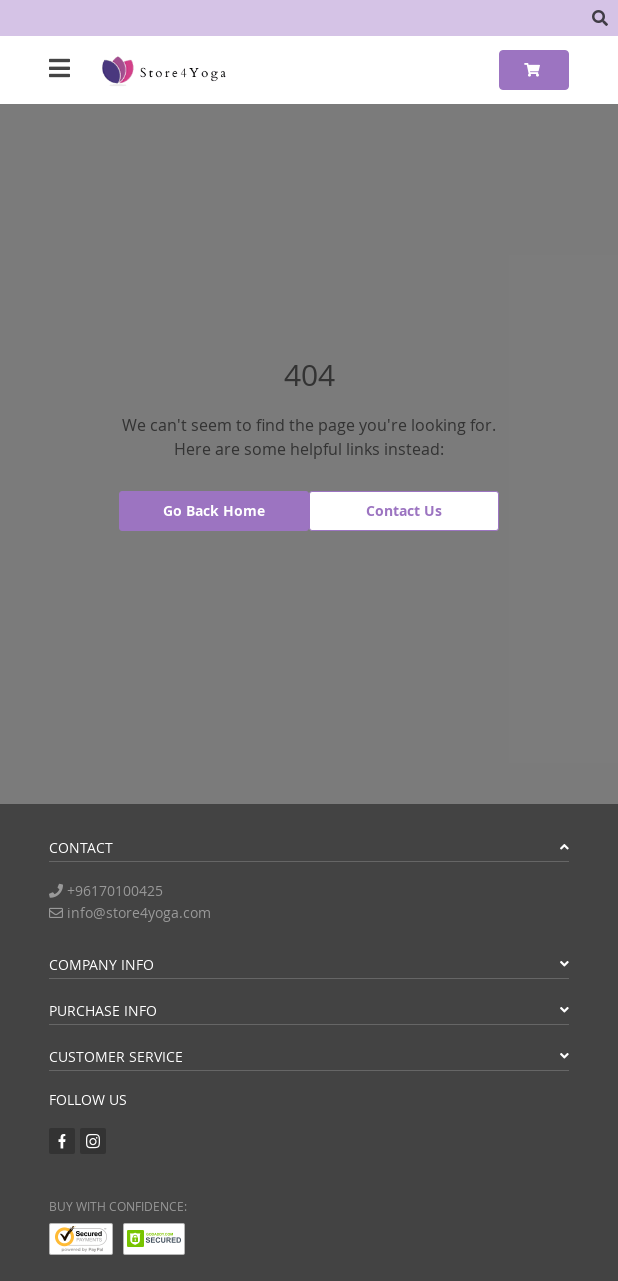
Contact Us (404, 510)
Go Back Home (214, 510)
